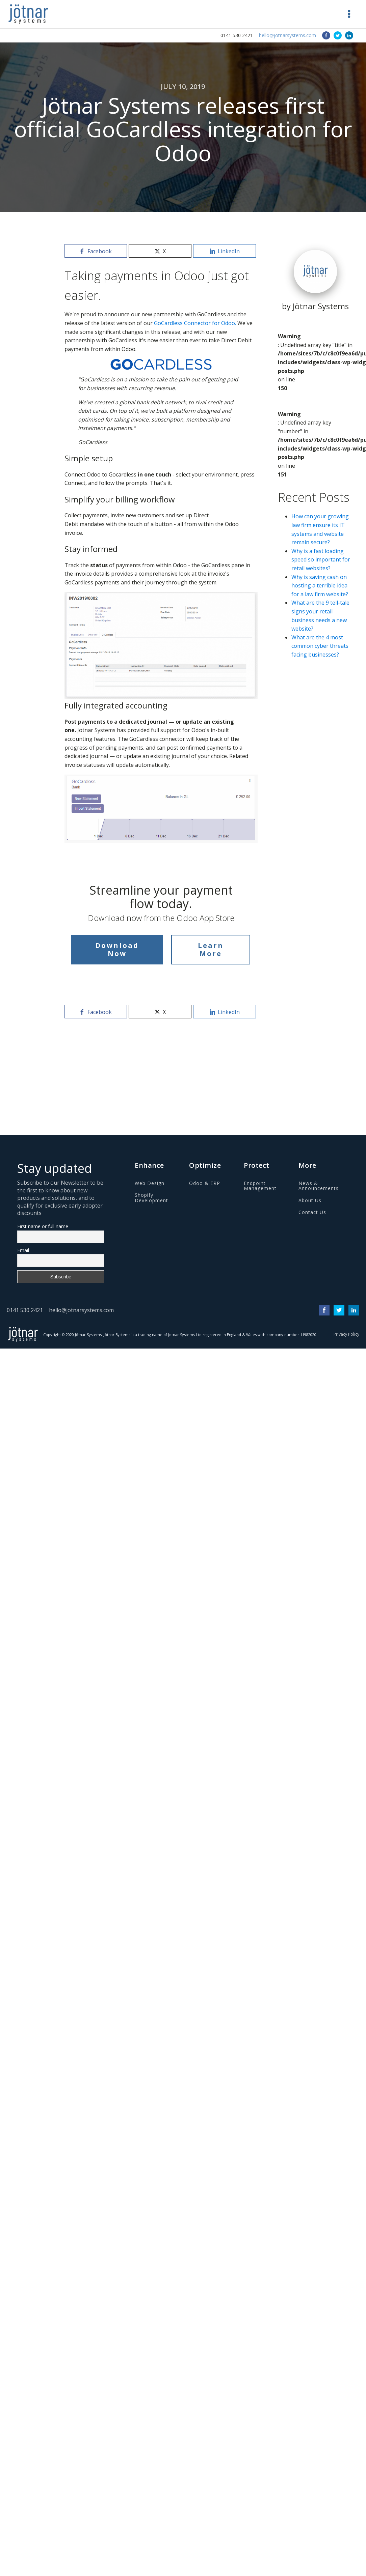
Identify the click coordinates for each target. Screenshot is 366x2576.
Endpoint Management (260, 1186)
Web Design (149, 1183)
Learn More (211, 949)
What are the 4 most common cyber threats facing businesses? (319, 646)
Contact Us (312, 1212)
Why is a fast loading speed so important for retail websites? (320, 559)
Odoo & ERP (204, 1183)
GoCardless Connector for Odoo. (195, 323)
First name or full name (42, 1226)
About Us (309, 1200)
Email (23, 1250)
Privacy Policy (346, 1334)
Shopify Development (151, 1197)
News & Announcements (318, 1186)
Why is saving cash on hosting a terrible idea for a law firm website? (319, 585)
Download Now (117, 949)
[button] (349, 14)
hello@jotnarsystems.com (287, 35)
